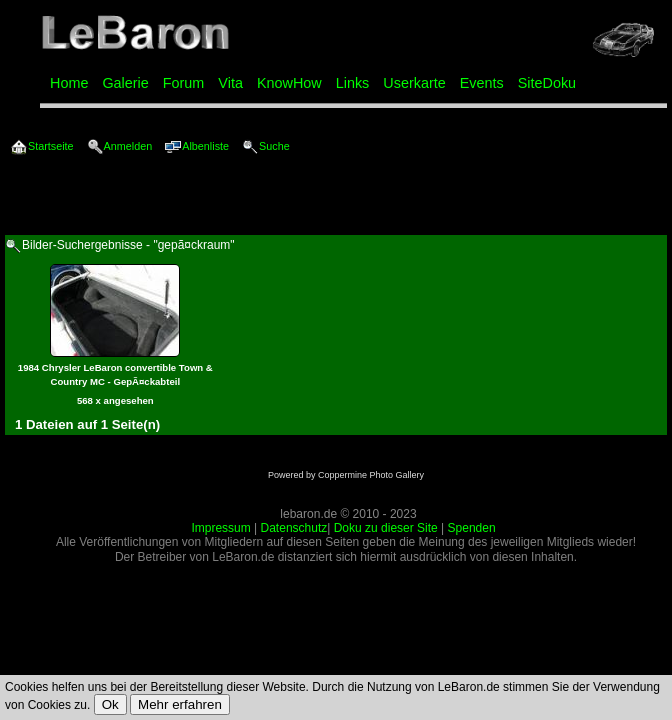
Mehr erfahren (180, 704)
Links (353, 83)
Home (69, 83)
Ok (110, 704)
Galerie (125, 83)
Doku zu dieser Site (386, 528)
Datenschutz (294, 528)
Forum (184, 83)
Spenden (472, 528)
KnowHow (289, 83)
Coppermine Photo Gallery (371, 475)
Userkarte (414, 83)
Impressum (220, 528)
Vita (230, 83)
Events (482, 83)
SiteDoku (547, 83)
